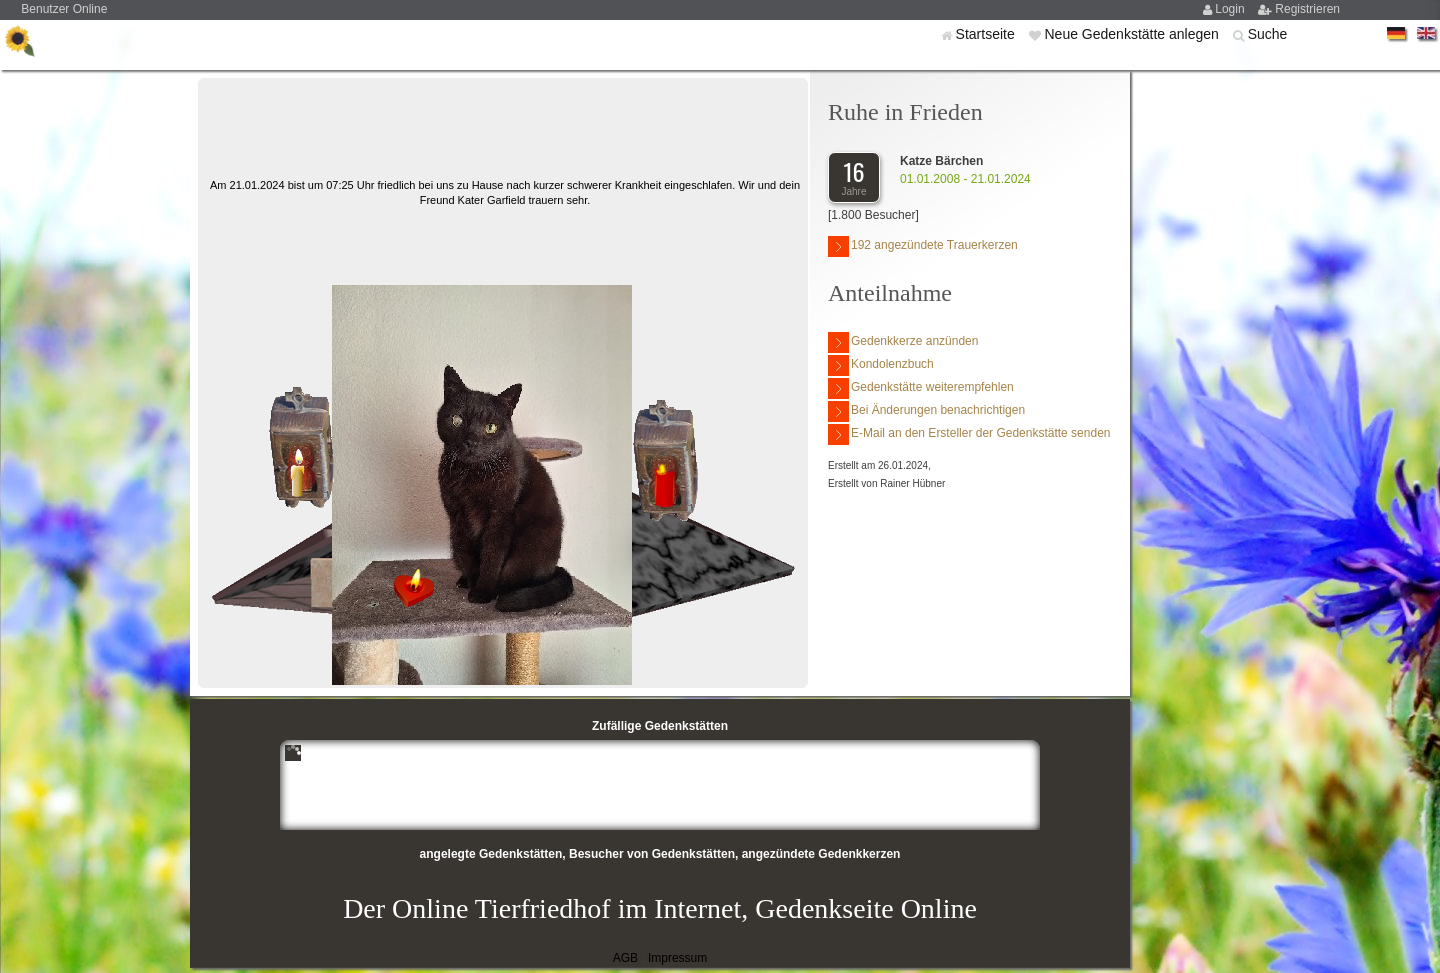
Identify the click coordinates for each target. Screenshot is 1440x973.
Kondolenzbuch (881, 365)
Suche (1268, 34)
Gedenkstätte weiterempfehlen (921, 388)
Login (1231, 9)
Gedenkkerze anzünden (903, 342)
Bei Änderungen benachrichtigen (926, 411)
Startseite (987, 34)
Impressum (677, 958)
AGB (625, 958)
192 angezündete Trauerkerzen (923, 246)
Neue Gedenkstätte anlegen (1133, 34)
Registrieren (1307, 9)
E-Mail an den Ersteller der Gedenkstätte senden (969, 434)
